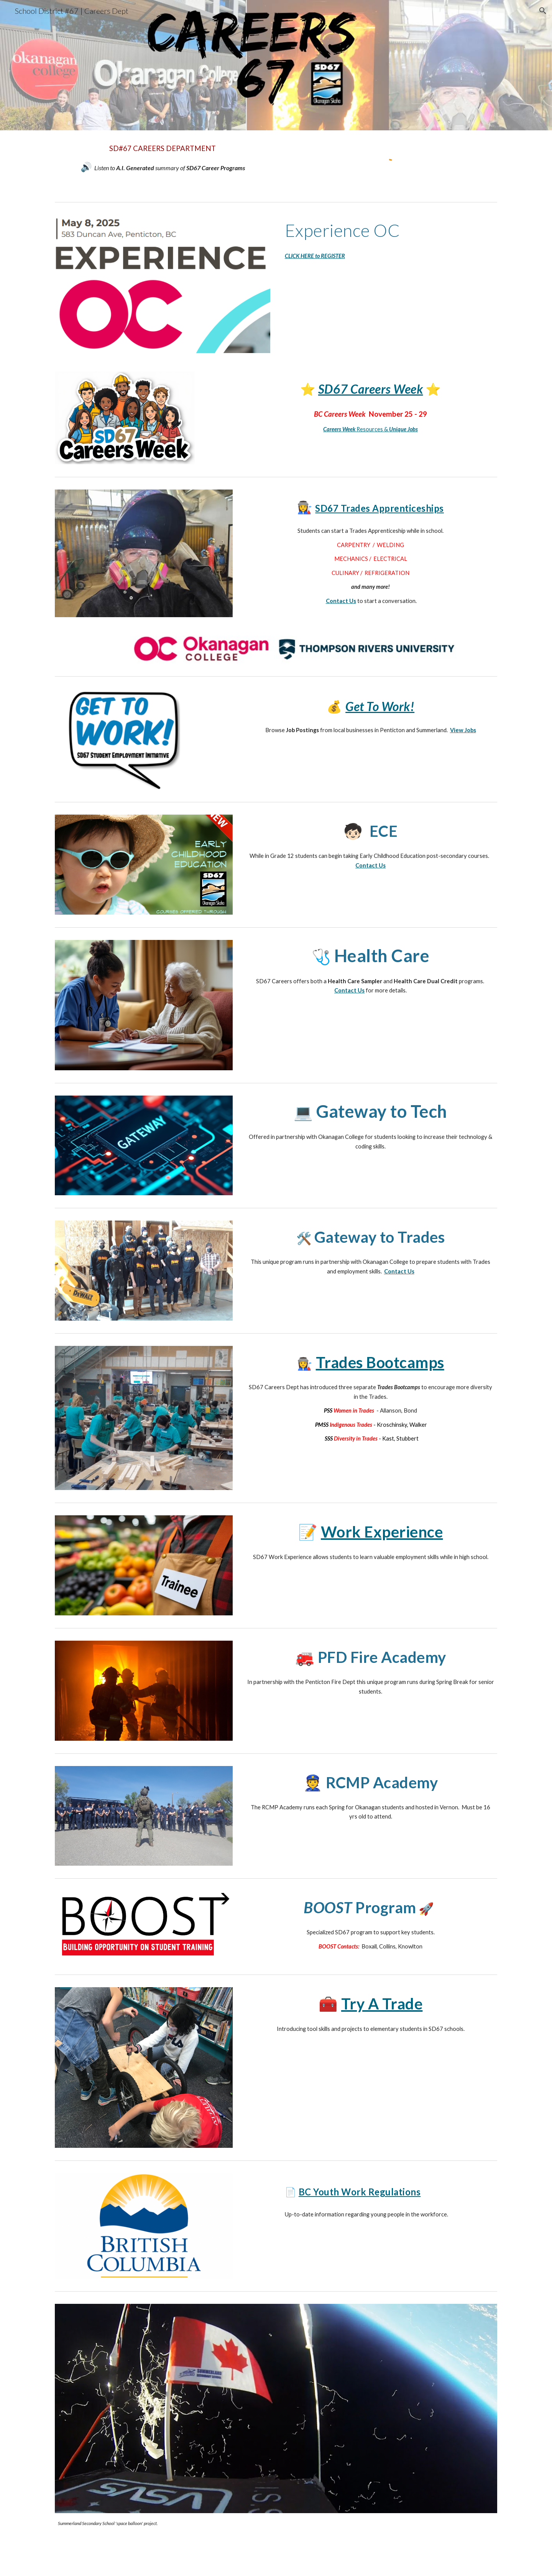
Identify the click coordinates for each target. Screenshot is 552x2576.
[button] (543, 11)
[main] (162, 158)
